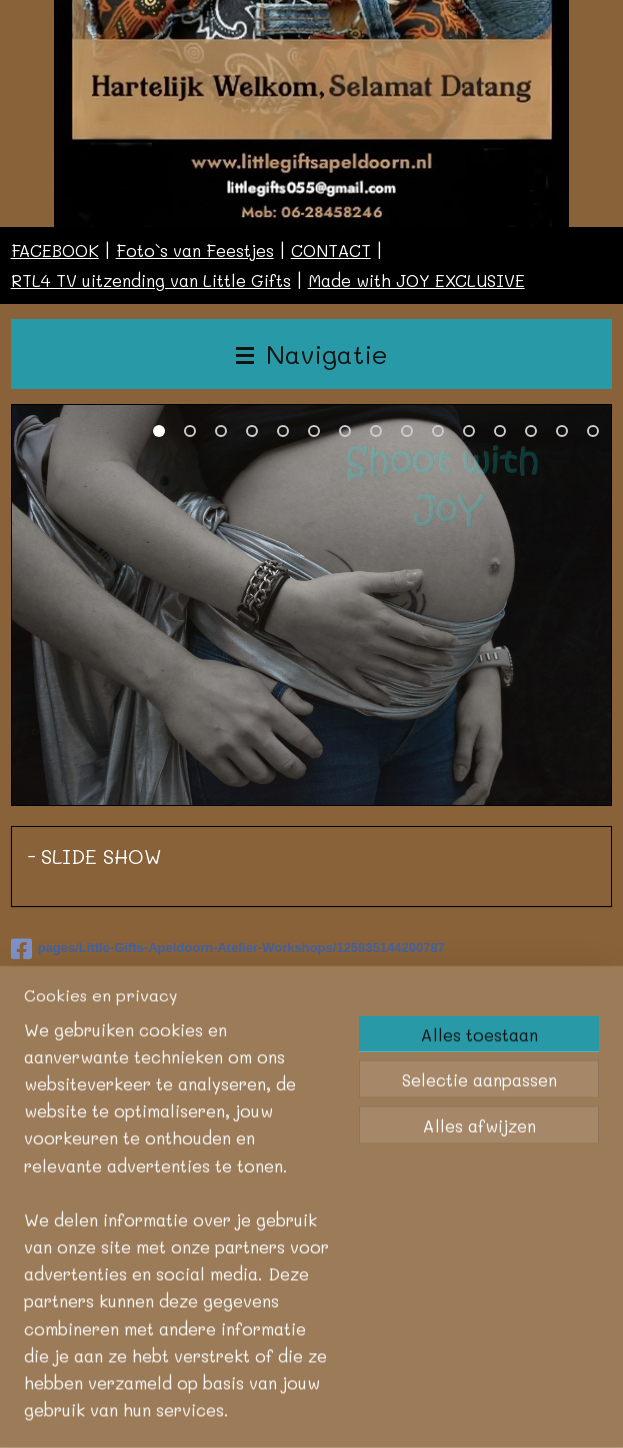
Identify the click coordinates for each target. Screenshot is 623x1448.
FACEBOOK (55, 250)
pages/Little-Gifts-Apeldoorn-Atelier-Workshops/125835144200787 (228, 947)
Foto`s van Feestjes (195, 250)
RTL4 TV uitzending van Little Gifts (151, 280)
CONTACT (331, 250)
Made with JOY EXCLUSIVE (416, 280)
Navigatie (312, 353)
